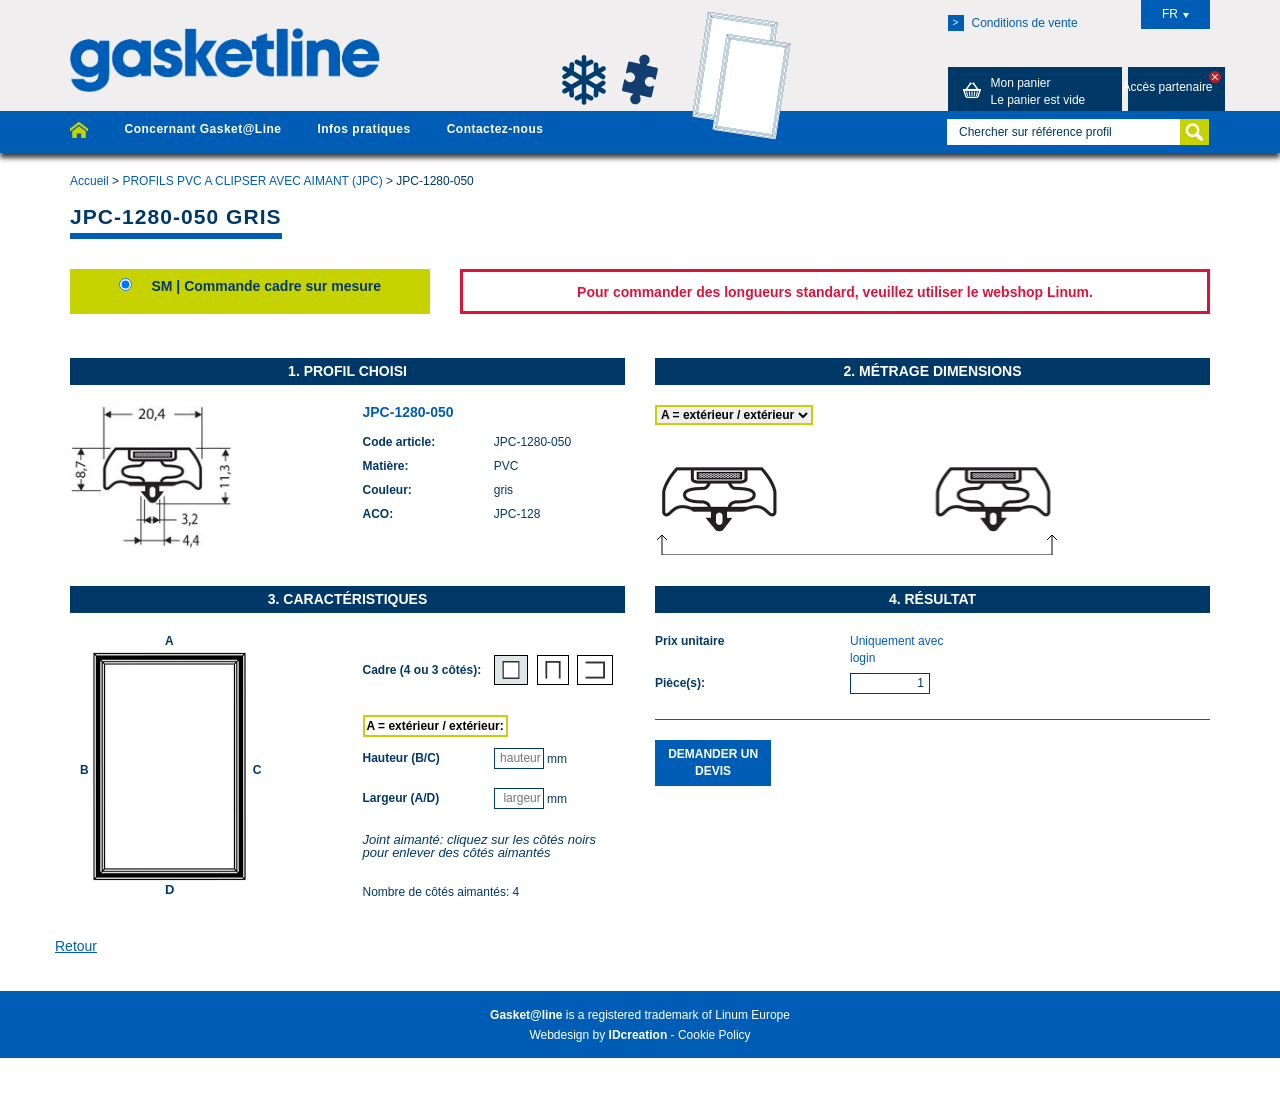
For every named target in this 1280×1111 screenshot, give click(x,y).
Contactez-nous (495, 129)
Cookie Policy (714, 1035)
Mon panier (1021, 91)
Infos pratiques (363, 129)
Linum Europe (752, 1015)
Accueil (89, 181)
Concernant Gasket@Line (202, 129)
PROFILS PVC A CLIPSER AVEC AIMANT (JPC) (252, 181)
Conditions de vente (1013, 23)
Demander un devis (713, 762)
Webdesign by (598, 1035)
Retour (76, 946)
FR (1175, 14)
